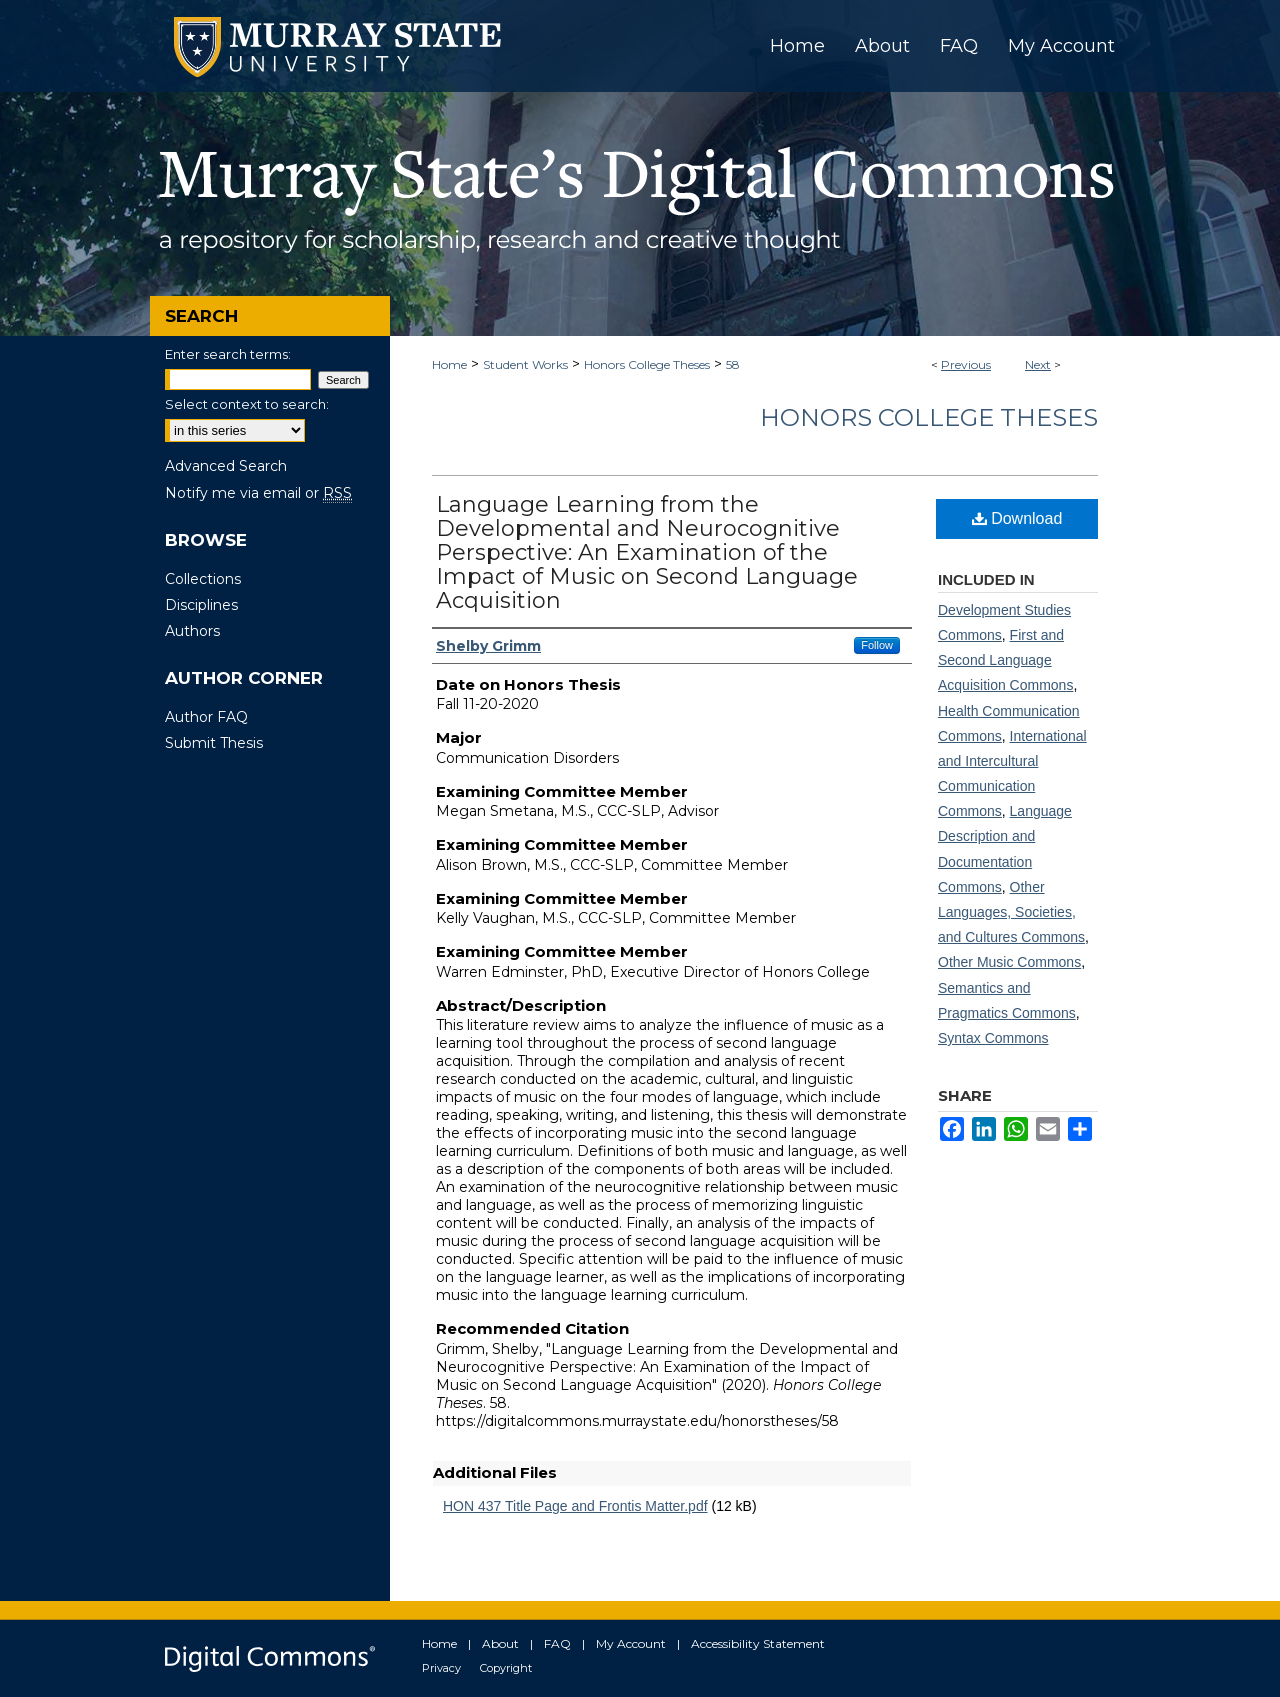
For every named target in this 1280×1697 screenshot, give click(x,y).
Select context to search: (247, 404)
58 (733, 364)
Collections (203, 579)
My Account (631, 1643)
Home (449, 364)
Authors (192, 631)
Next (1038, 364)
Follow (877, 645)
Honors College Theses (647, 364)
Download (1017, 518)
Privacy (441, 1668)
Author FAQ (206, 717)
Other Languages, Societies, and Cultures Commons (1011, 912)
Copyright (506, 1668)
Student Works (525, 364)
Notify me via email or (258, 493)
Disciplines (201, 605)
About (500, 1643)
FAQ (557, 1643)
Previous (966, 364)
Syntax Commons (993, 1038)
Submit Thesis (214, 743)
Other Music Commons (1009, 962)
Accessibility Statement (758, 1643)
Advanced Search (226, 466)
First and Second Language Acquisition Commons (1005, 660)
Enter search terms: (228, 354)
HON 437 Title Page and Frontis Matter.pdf (575, 1506)
